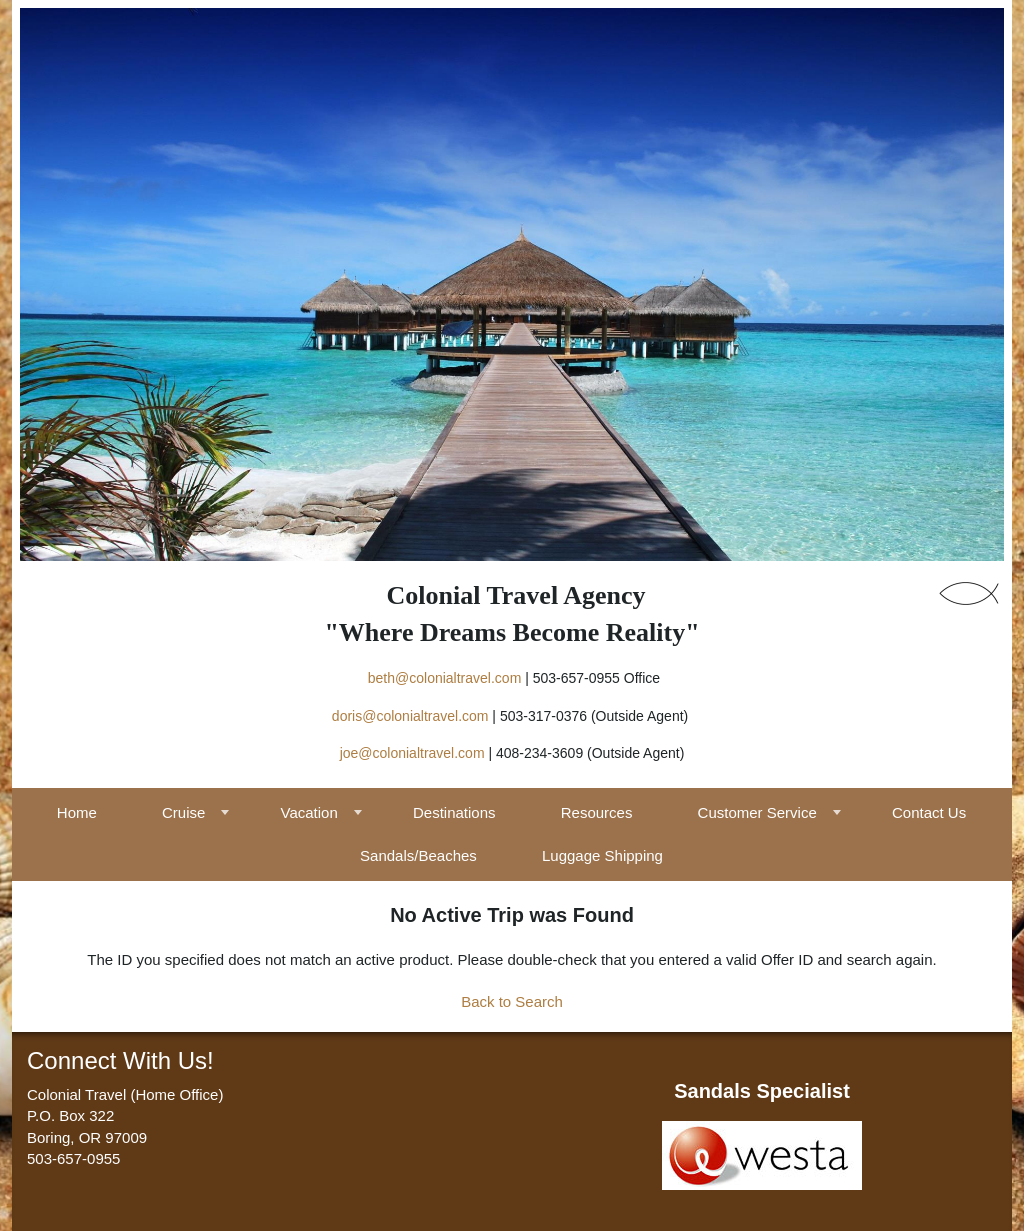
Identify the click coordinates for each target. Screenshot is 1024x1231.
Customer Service (757, 812)
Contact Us (929, 812)
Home (77, 812)
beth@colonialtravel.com (445, 678)
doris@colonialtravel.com (410, 716)
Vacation (309, 812)
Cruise (183, 812)
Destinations (454, 812)
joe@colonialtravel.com (412, 753)
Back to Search (512, 1001)
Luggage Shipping (602, 855)
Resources (597, 812)
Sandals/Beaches (418, 855)
